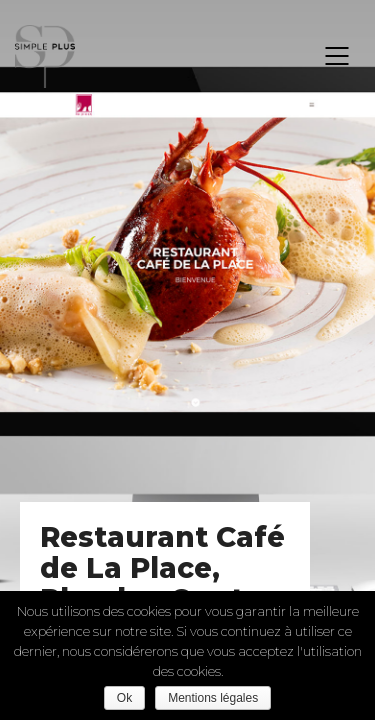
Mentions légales (213, 698)
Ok (124, 698)
